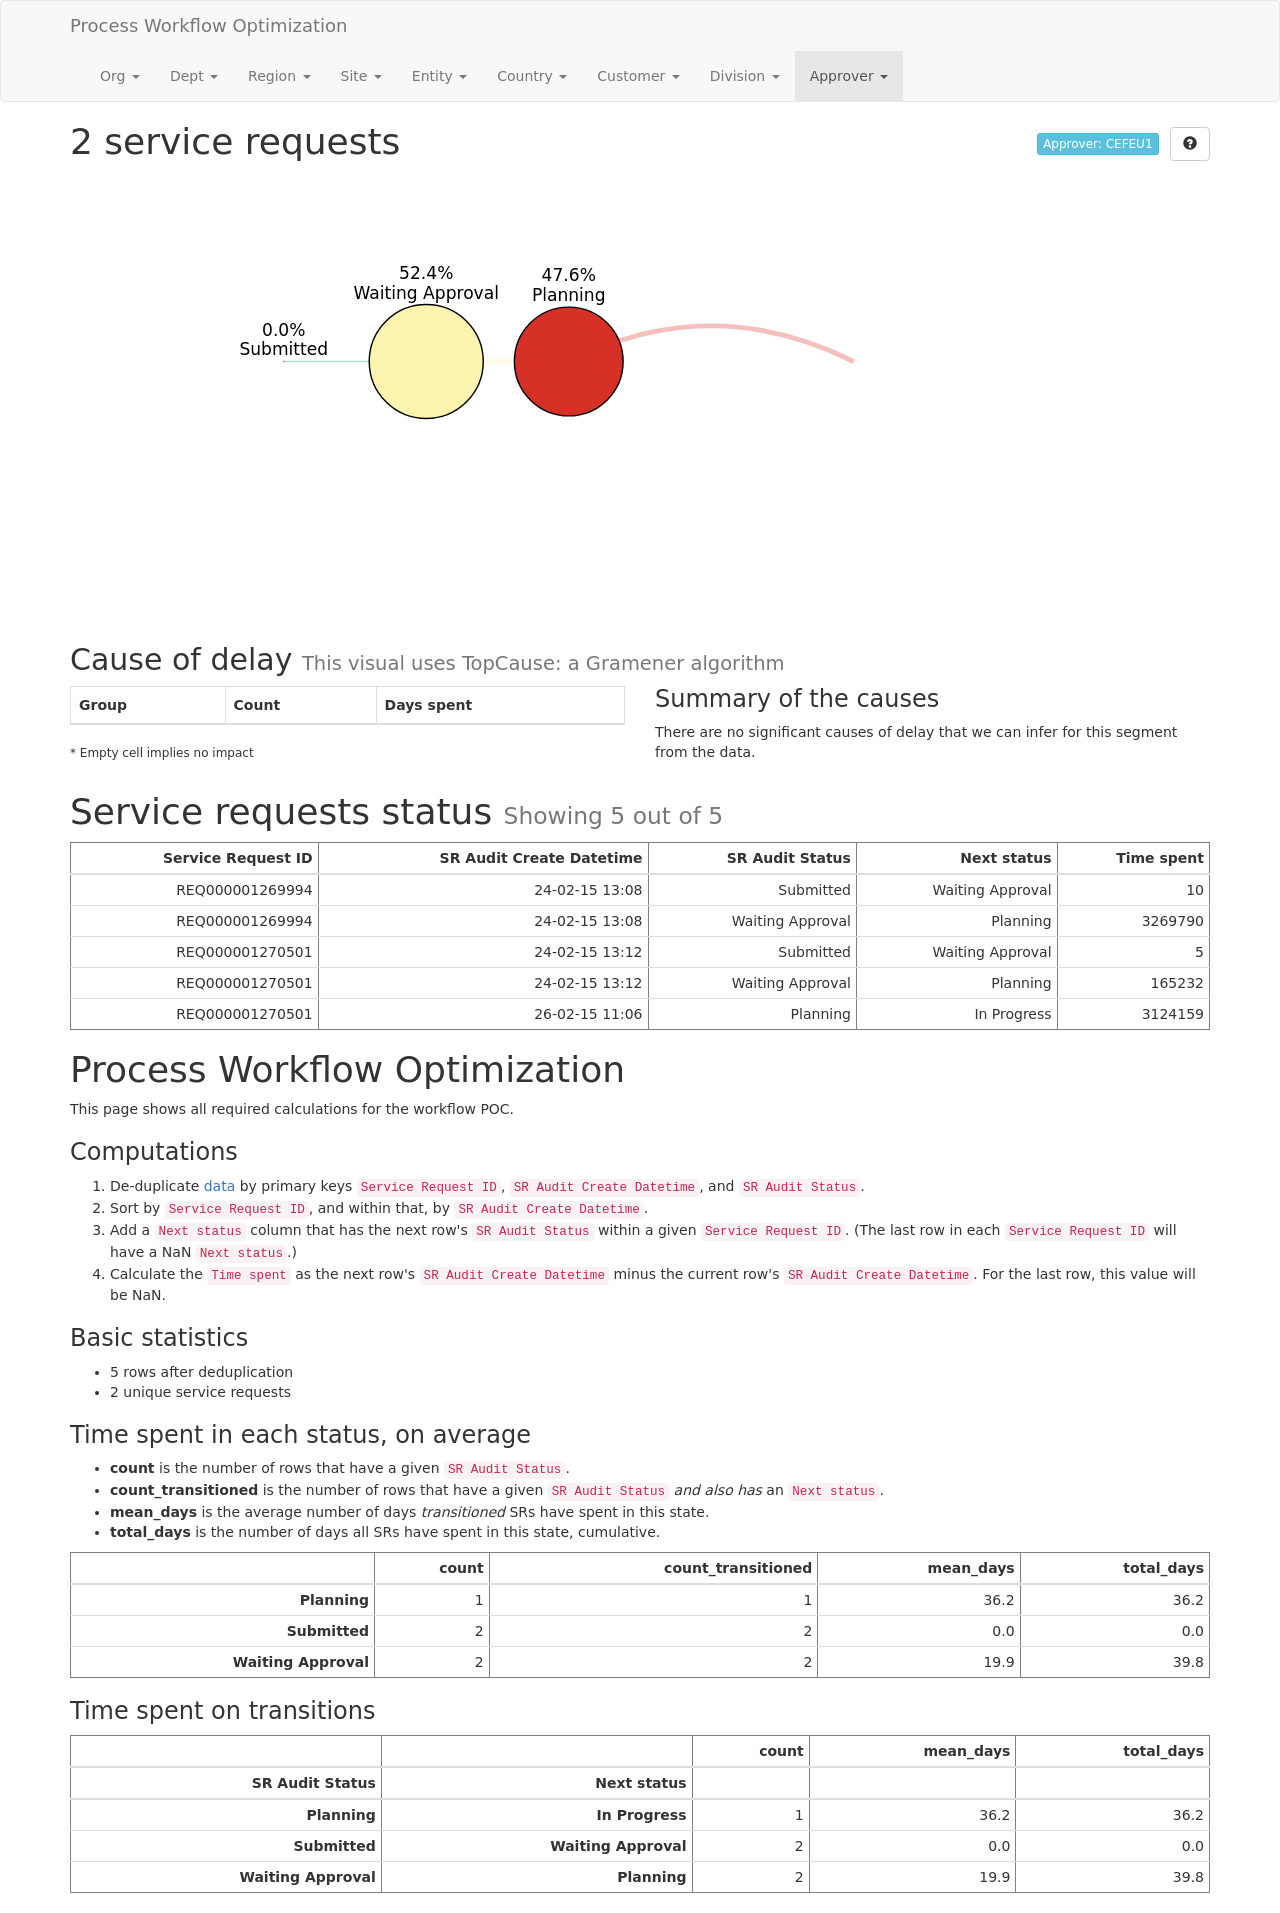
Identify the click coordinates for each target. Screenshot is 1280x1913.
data (220, 1186)
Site (361, 76)
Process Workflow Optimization (209, 25)
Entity (439, 76)
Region (279, 76)
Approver (849, 76)
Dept (194, 76)
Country (532, 76)
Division (745, 76)
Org (120, 76)
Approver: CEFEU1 (1097, 144)
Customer (638, 76)
